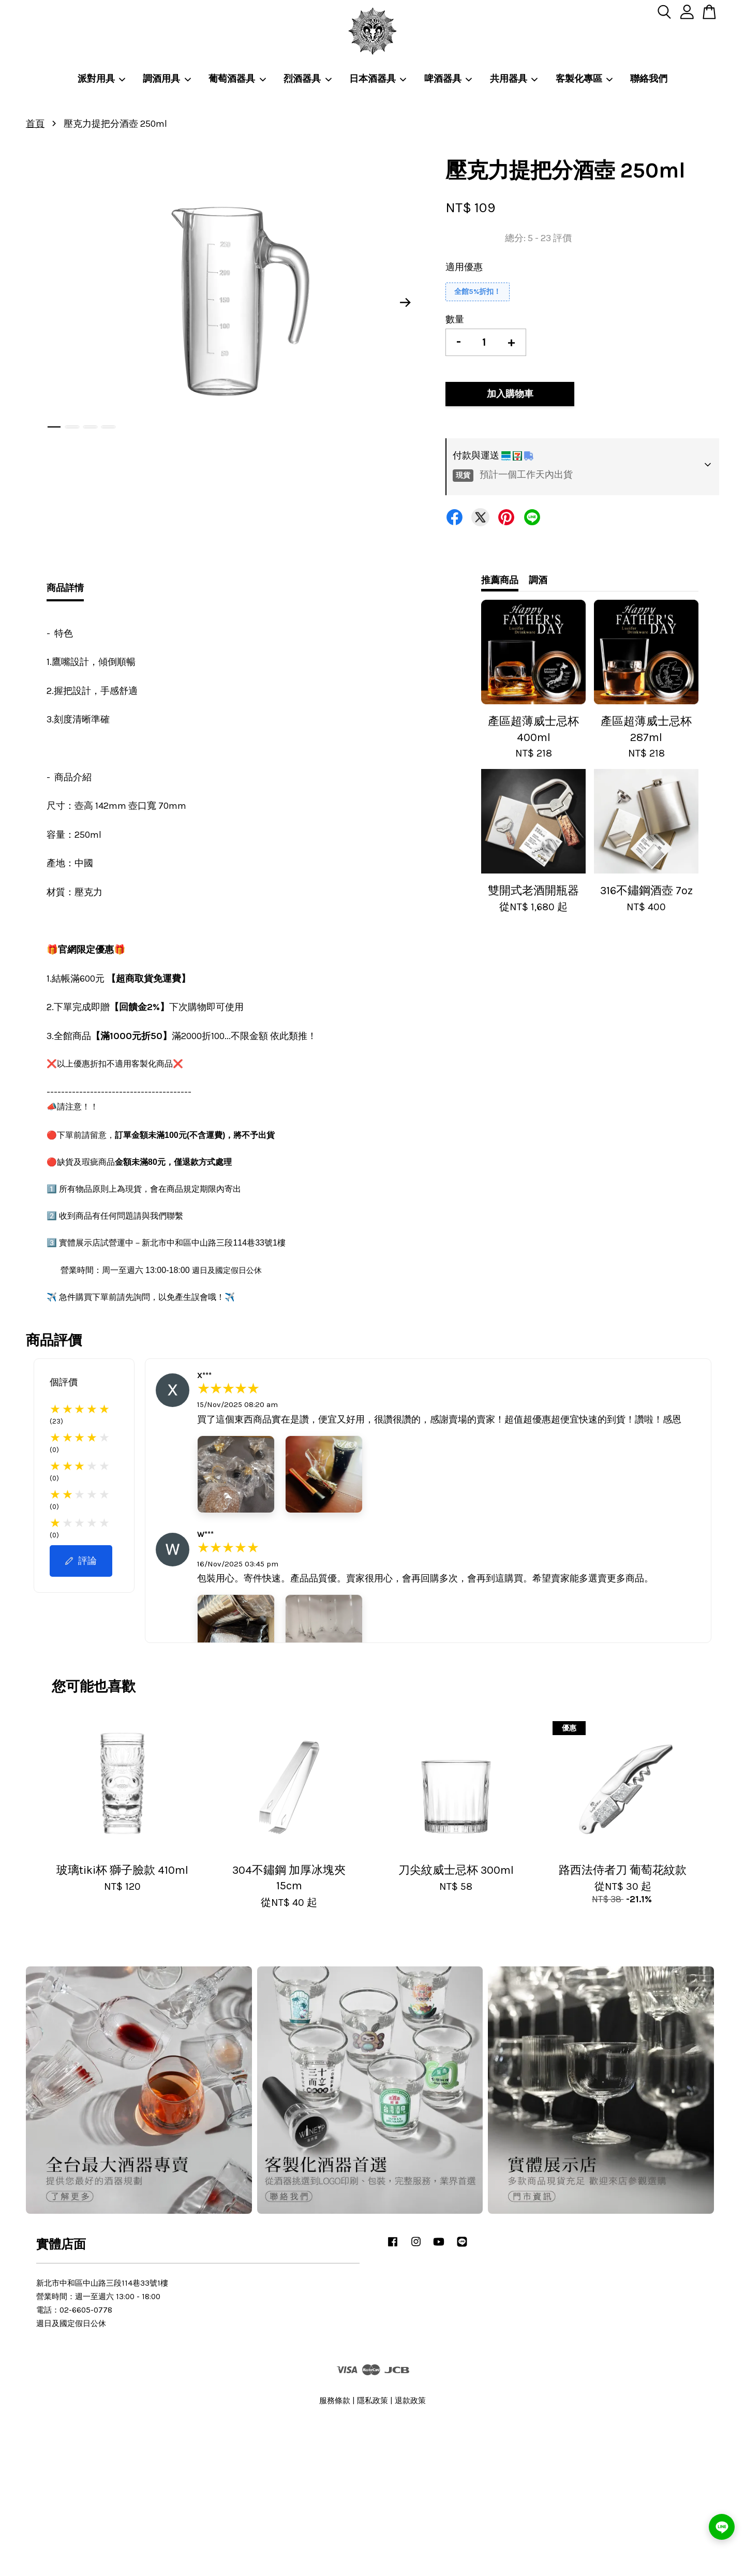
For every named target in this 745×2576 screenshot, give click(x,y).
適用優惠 (464, 267)
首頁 (35, 123)
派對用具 (102, 78)
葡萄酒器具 (237, 78)
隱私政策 (372, 2400)
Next (406, 302)
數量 (454, 319)
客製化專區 (585, 78)
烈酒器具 (308, 78)
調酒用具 (167, 78)
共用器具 (514, 78)
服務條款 (334, 2400)
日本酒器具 (378, 78)
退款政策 (410, 2400)
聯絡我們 (648, 78)
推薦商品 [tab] (499, 580)
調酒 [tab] (538, 580)
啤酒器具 (448, 78)
